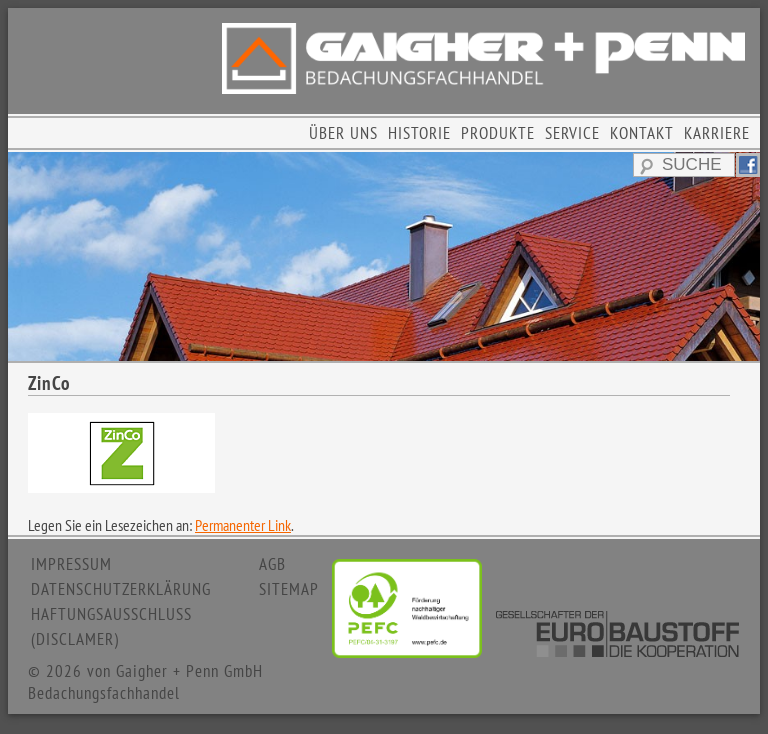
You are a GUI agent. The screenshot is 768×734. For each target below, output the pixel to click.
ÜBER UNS (343, 133)
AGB (272, 564)
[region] (384, 256)
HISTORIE (419, 133)
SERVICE (572, 133)
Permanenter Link (243, 525)
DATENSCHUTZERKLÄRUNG (121, 589)
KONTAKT (642, 133)
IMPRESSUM (71, 564)
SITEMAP (289, 589)
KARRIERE (717, 133)
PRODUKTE (498, 133)
